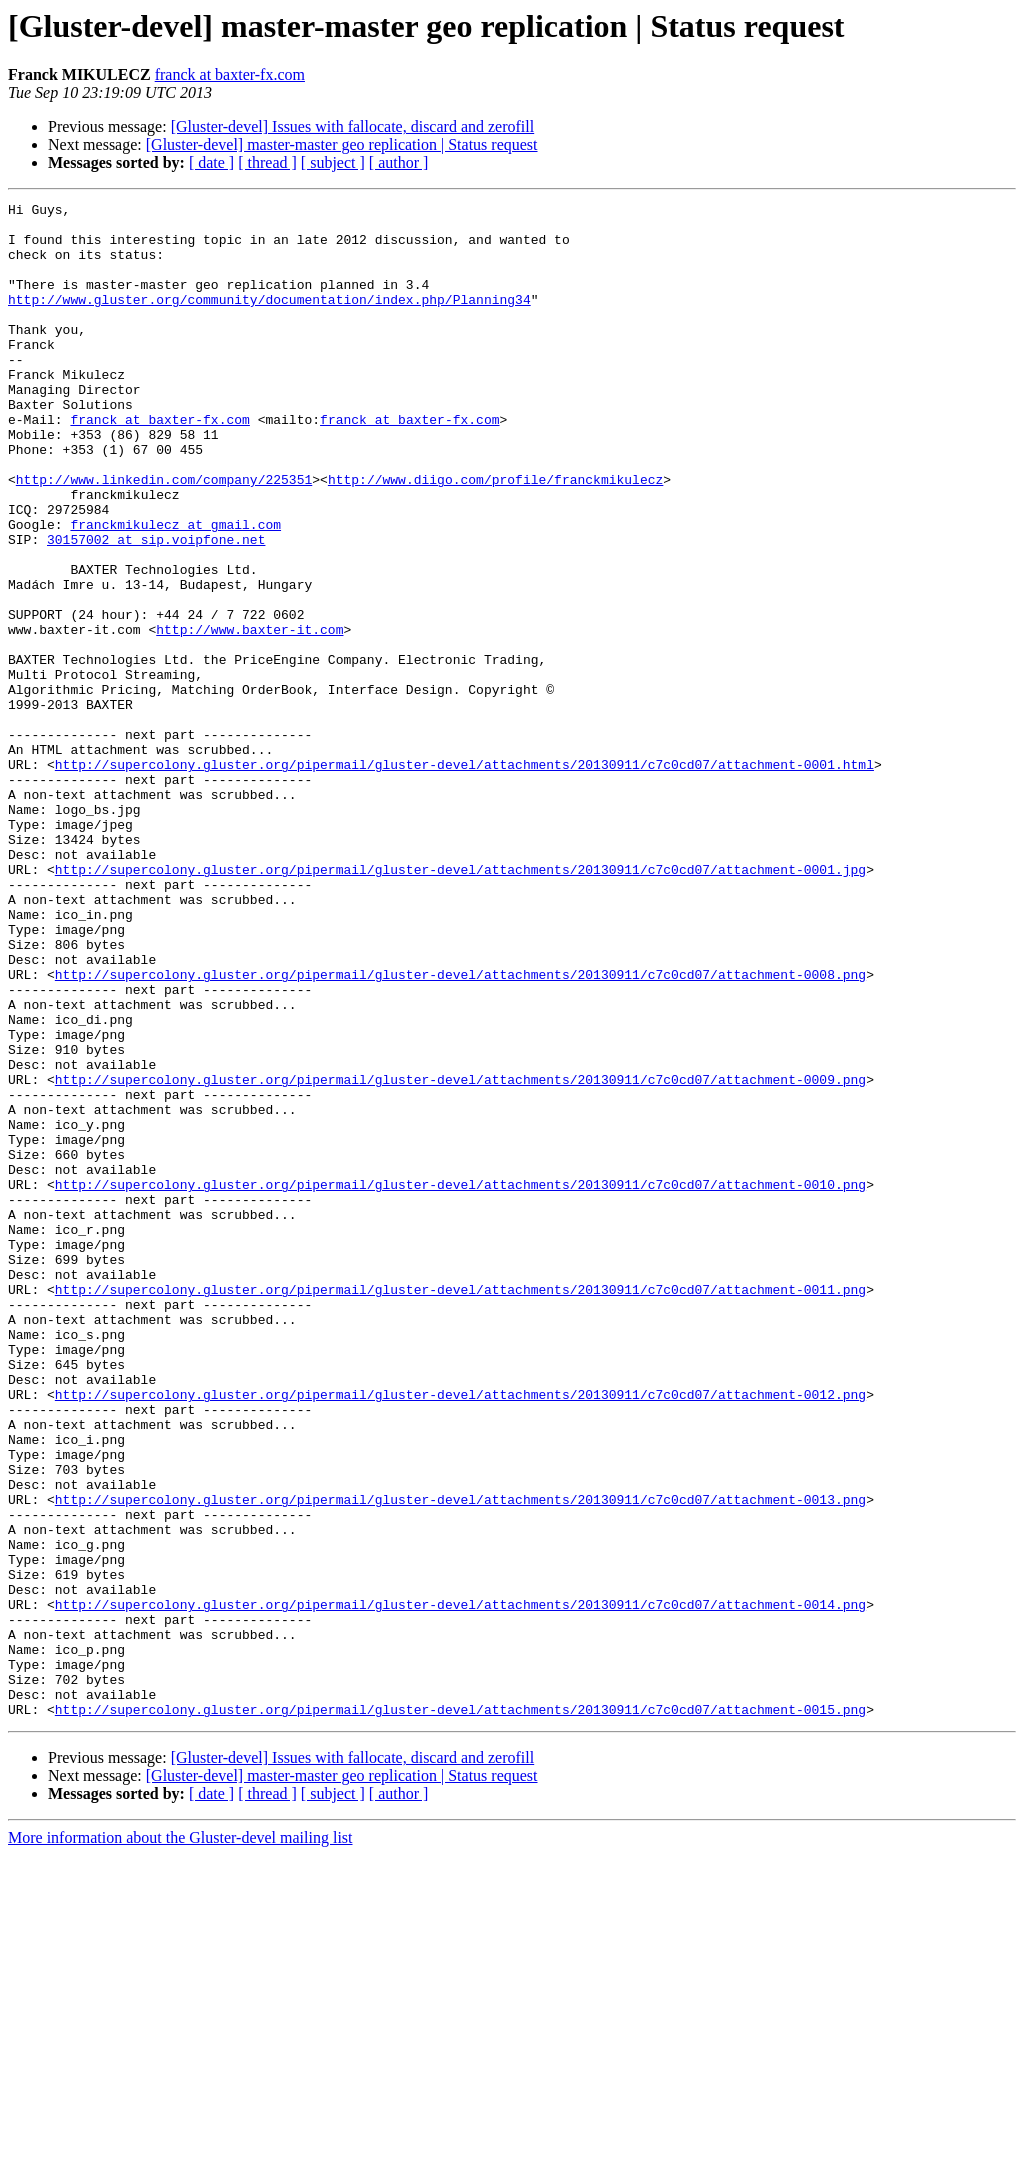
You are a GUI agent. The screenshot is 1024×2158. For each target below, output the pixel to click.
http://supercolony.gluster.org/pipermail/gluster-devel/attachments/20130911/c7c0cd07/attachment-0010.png (460, 1382)
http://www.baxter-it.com (249, 716)
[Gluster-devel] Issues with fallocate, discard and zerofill (353, 126)
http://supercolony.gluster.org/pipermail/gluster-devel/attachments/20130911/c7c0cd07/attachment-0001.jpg (460, 1004)
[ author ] (399, 162)
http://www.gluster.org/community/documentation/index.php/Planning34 (269, 320)
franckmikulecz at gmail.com (175, 590)
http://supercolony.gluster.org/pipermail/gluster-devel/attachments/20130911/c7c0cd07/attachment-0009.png (460, 1256)
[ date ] (211, 162)
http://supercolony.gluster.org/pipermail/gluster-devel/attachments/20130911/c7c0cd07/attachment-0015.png (460, 2012)
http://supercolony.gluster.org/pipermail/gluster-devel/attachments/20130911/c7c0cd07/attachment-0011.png (460, 1508)
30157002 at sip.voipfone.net (156, 608)
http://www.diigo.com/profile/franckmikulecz (495, 536)
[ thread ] (267, 162)
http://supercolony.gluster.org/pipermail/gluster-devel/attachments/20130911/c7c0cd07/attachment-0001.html (464, 878)
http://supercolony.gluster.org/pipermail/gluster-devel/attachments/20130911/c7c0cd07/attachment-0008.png (460, 1130)
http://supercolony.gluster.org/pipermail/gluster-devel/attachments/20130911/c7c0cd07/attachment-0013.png (460, 1760)
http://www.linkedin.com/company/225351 (164, 536)
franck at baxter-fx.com (230, 74)
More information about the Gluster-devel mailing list (180, 2140)
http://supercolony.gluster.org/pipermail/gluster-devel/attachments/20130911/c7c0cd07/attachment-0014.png (460, 1886)
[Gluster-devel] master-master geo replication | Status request (342, 144)
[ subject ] (333, 162)
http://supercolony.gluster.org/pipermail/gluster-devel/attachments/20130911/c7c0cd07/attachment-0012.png (460, 1634)
